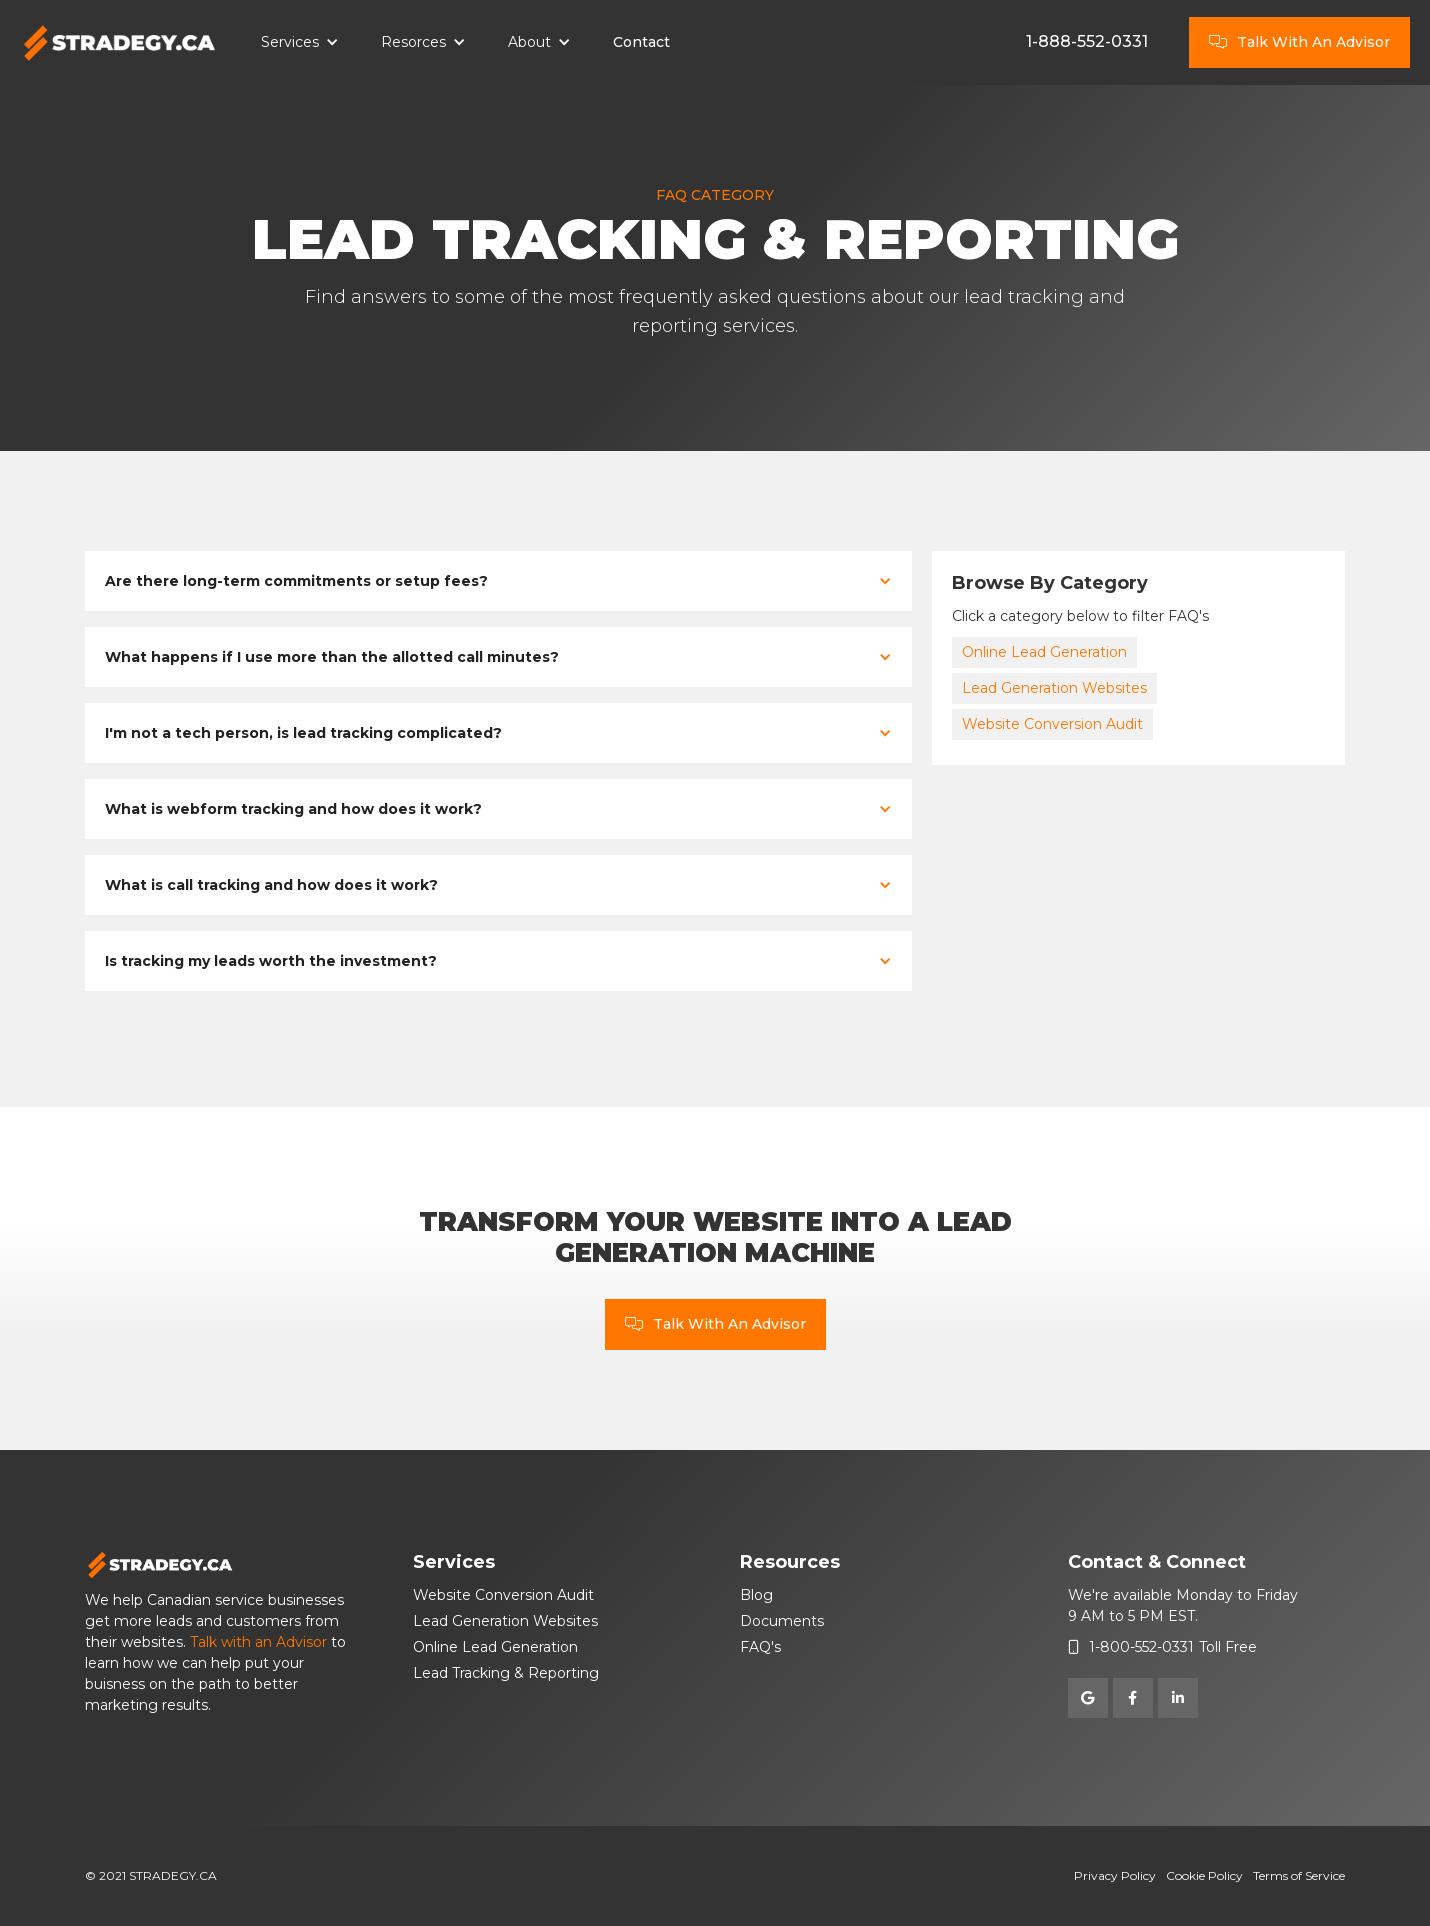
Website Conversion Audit (1052, 724)
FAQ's (760, 1647)
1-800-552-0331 (1141, 1647)
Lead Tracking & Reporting (506, 1673)
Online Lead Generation (1044, 652)
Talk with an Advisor (258, 1642)
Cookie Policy (1204, 1875)
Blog (756, 1595)
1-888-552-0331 (1087, 41)
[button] (300, 43)
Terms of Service (1299, 1875)
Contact (641, 42)
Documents (782, 1621)
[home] (120, 43)
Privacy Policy (1115, 1875)
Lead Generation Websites (1054, 688)
